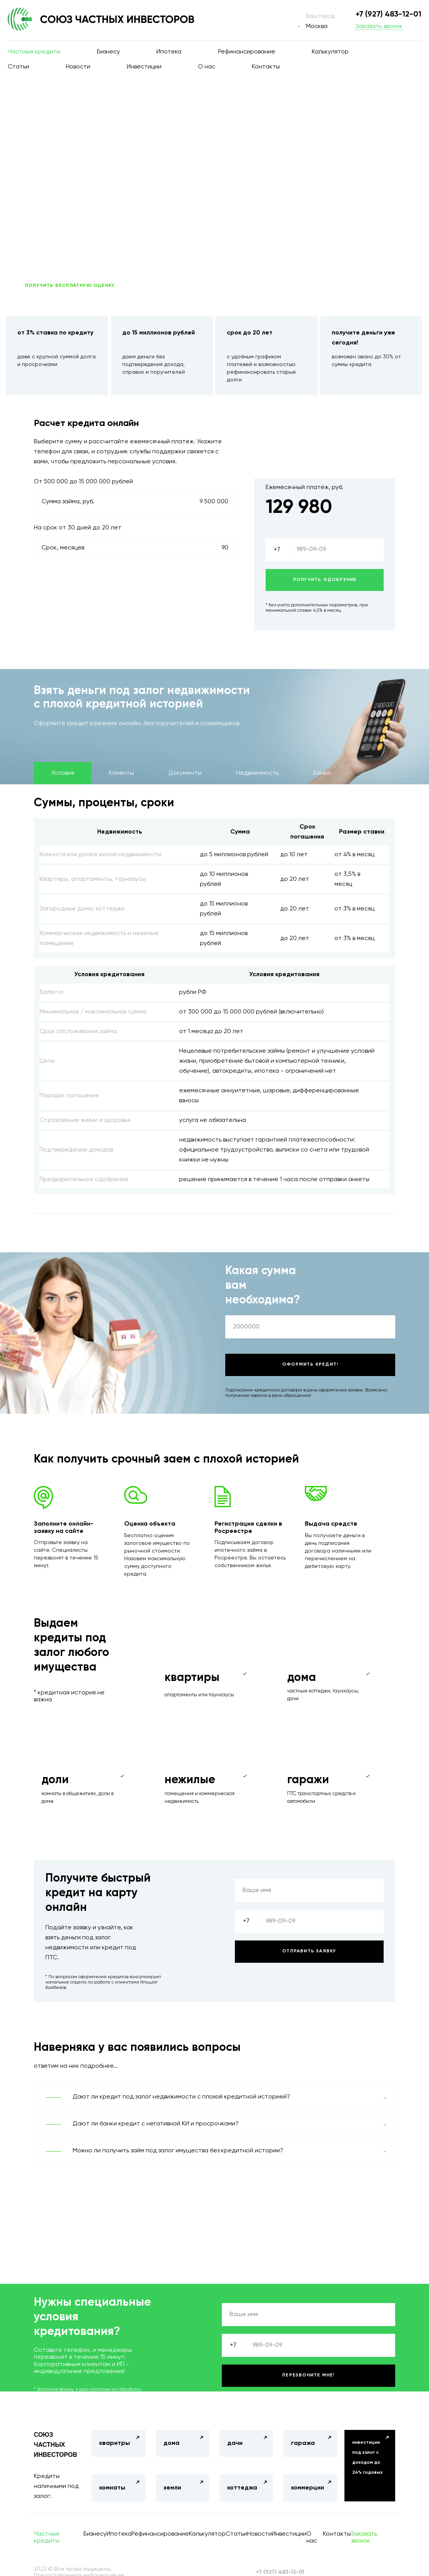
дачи (235, 2443)
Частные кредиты (34, 52)
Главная (33, 104)
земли (172, 2488)
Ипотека (168, 52)
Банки (322, 773)
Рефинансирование (246, 52)
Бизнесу (108, 52)
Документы (184, 773)
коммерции (307, 2488)
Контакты (266, 67)
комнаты (112, 2488)
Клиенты (121, 773)
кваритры (114, 2443)
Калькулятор (330, 52)
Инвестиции (144, 67)
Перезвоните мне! (308, 2375)
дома (171, 2443)
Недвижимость (257, 773)
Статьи (18, 67)
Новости (78, 67)
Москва (317, 26)
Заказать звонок (379, 26)
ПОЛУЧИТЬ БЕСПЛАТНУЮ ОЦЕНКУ (70, 285)
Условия (62, 773)
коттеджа (242, 2488)
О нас (206, 67)
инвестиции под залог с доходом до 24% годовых (367, 2457)
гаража (303, 2443)
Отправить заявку (309, 1951)
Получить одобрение (325, 579)
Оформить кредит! (310, 1364)
